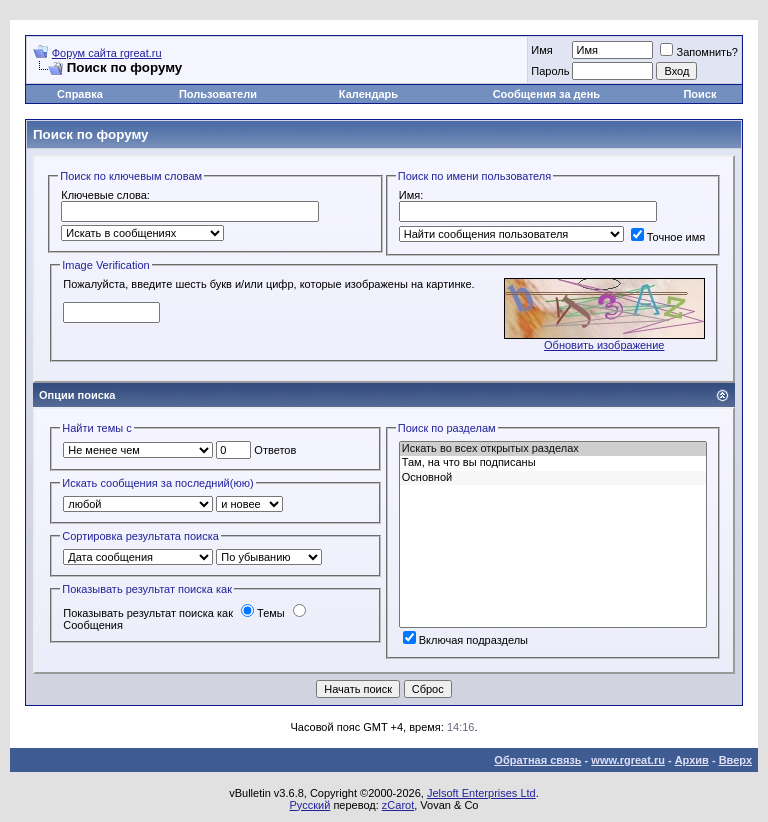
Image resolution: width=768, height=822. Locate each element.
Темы (263, 613)
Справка (80, 94)
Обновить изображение (604, 345)
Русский (310, 805)
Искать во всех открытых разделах (553, 449)
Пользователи (218, 94)
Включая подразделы (465, 640)
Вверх (735, 760)
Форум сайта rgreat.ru (107, 53)
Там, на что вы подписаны (553, 463)
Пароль (550, 71)
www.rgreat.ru (628, 760)
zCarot (398, 805)
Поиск (699, 94)
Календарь (368, 94)
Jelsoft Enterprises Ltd (481, 793)
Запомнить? (699, 52)
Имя (541, 50)
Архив (692, 760)
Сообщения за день (546, 94)
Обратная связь (537, 760)
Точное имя (668, 237)
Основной (553, 478)
